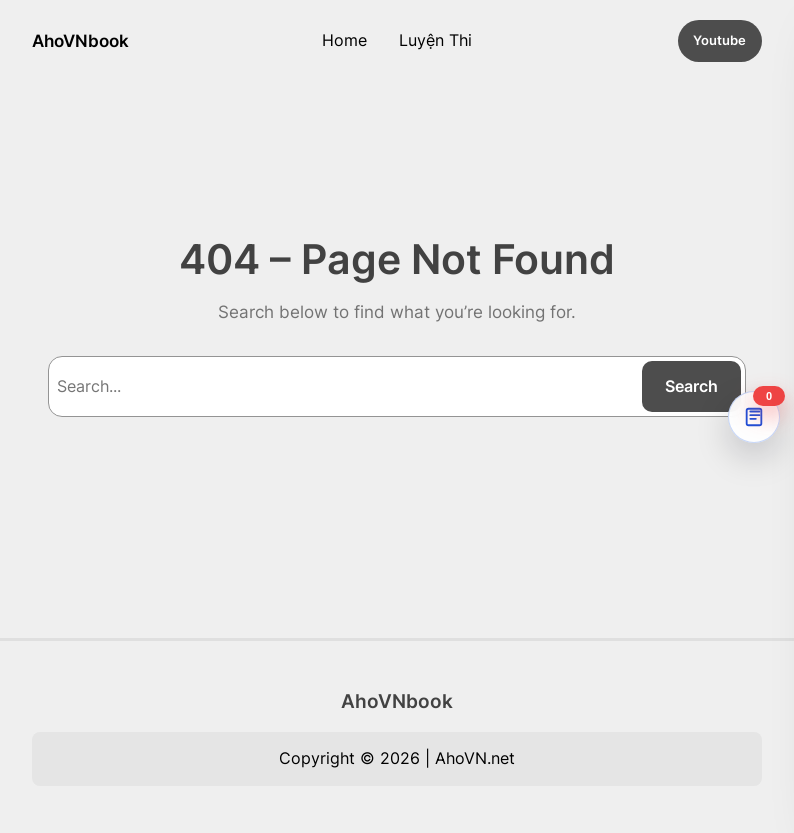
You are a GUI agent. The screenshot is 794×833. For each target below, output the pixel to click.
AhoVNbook (80, 40)
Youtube (719, 40)
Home (344, 40)
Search (691, 386)
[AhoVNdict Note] (754, 417)
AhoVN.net (475, 758)
